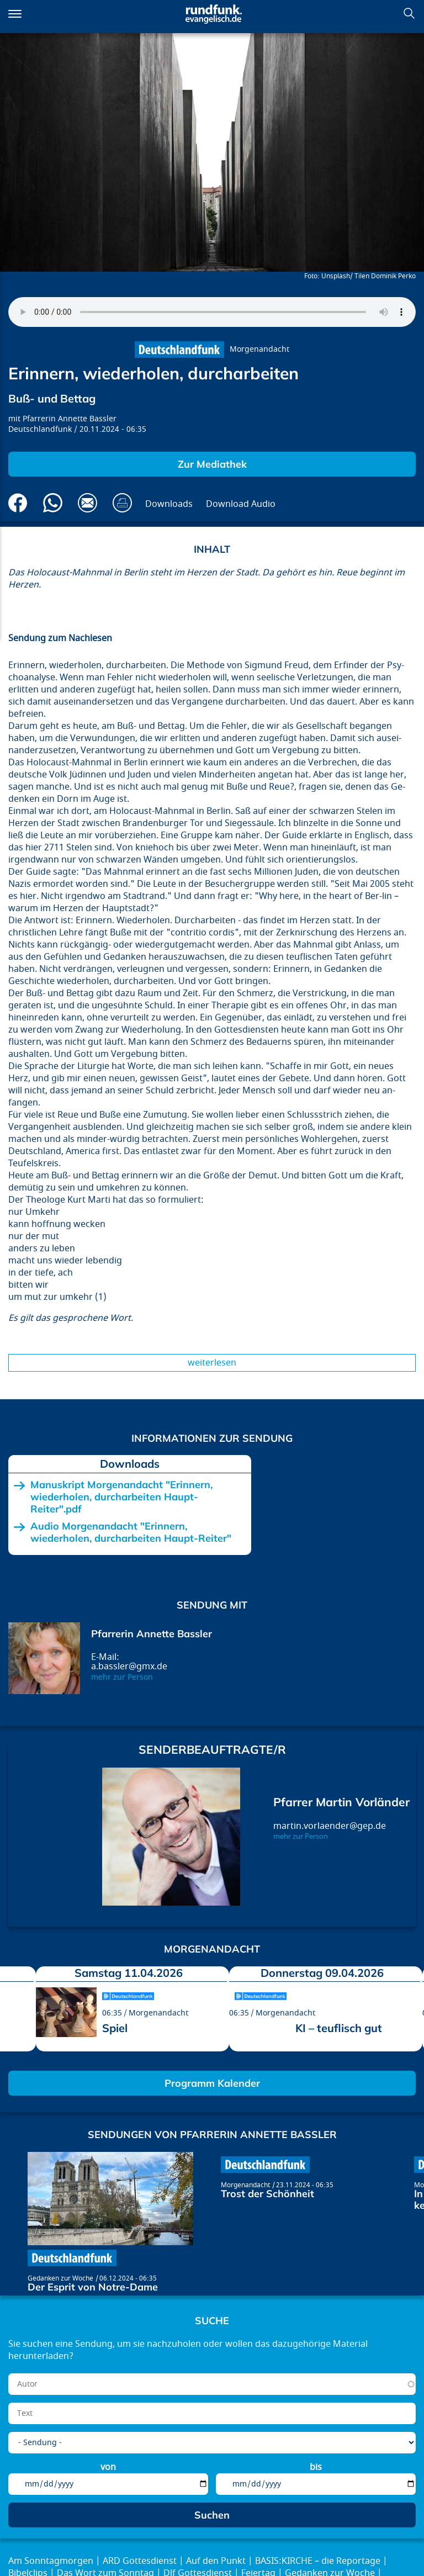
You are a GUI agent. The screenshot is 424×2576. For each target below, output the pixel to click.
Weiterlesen (212, 1362)
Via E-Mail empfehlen (87, 502)
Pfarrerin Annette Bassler (69, 419)
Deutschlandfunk (40, 429)
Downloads (169, 504)
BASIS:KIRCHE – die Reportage (317, 2561)
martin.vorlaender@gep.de (329, 1826)
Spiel (115, 2028)
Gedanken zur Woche (60, 2278)
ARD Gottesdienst (140, 2561)
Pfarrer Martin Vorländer (341, 1802)
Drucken (122, 502)
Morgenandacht (259, 349)
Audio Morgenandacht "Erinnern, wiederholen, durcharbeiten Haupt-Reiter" (130, 1532)
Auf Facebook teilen (18, 502)
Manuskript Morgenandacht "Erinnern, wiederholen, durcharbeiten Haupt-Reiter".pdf (121, 1497)
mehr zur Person (122, 1677)
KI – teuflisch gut (338, 2028)
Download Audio (240, 504)
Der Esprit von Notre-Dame (93, 2287)
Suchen (409, 13)
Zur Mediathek (212, 464)
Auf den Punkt (216, 2561)
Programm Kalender (212, 2083)
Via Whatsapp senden (52, 502)
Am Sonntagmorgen (50, 2561)
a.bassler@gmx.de (129, 1666)
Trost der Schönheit (267, 2193)
